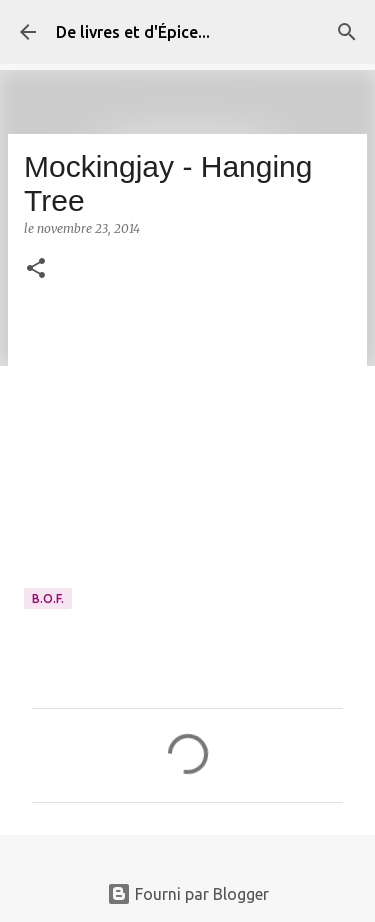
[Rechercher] (347, 32)
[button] (36, 269)
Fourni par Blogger (188, 894)
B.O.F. (48, 598)
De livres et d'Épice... (133, 32)
